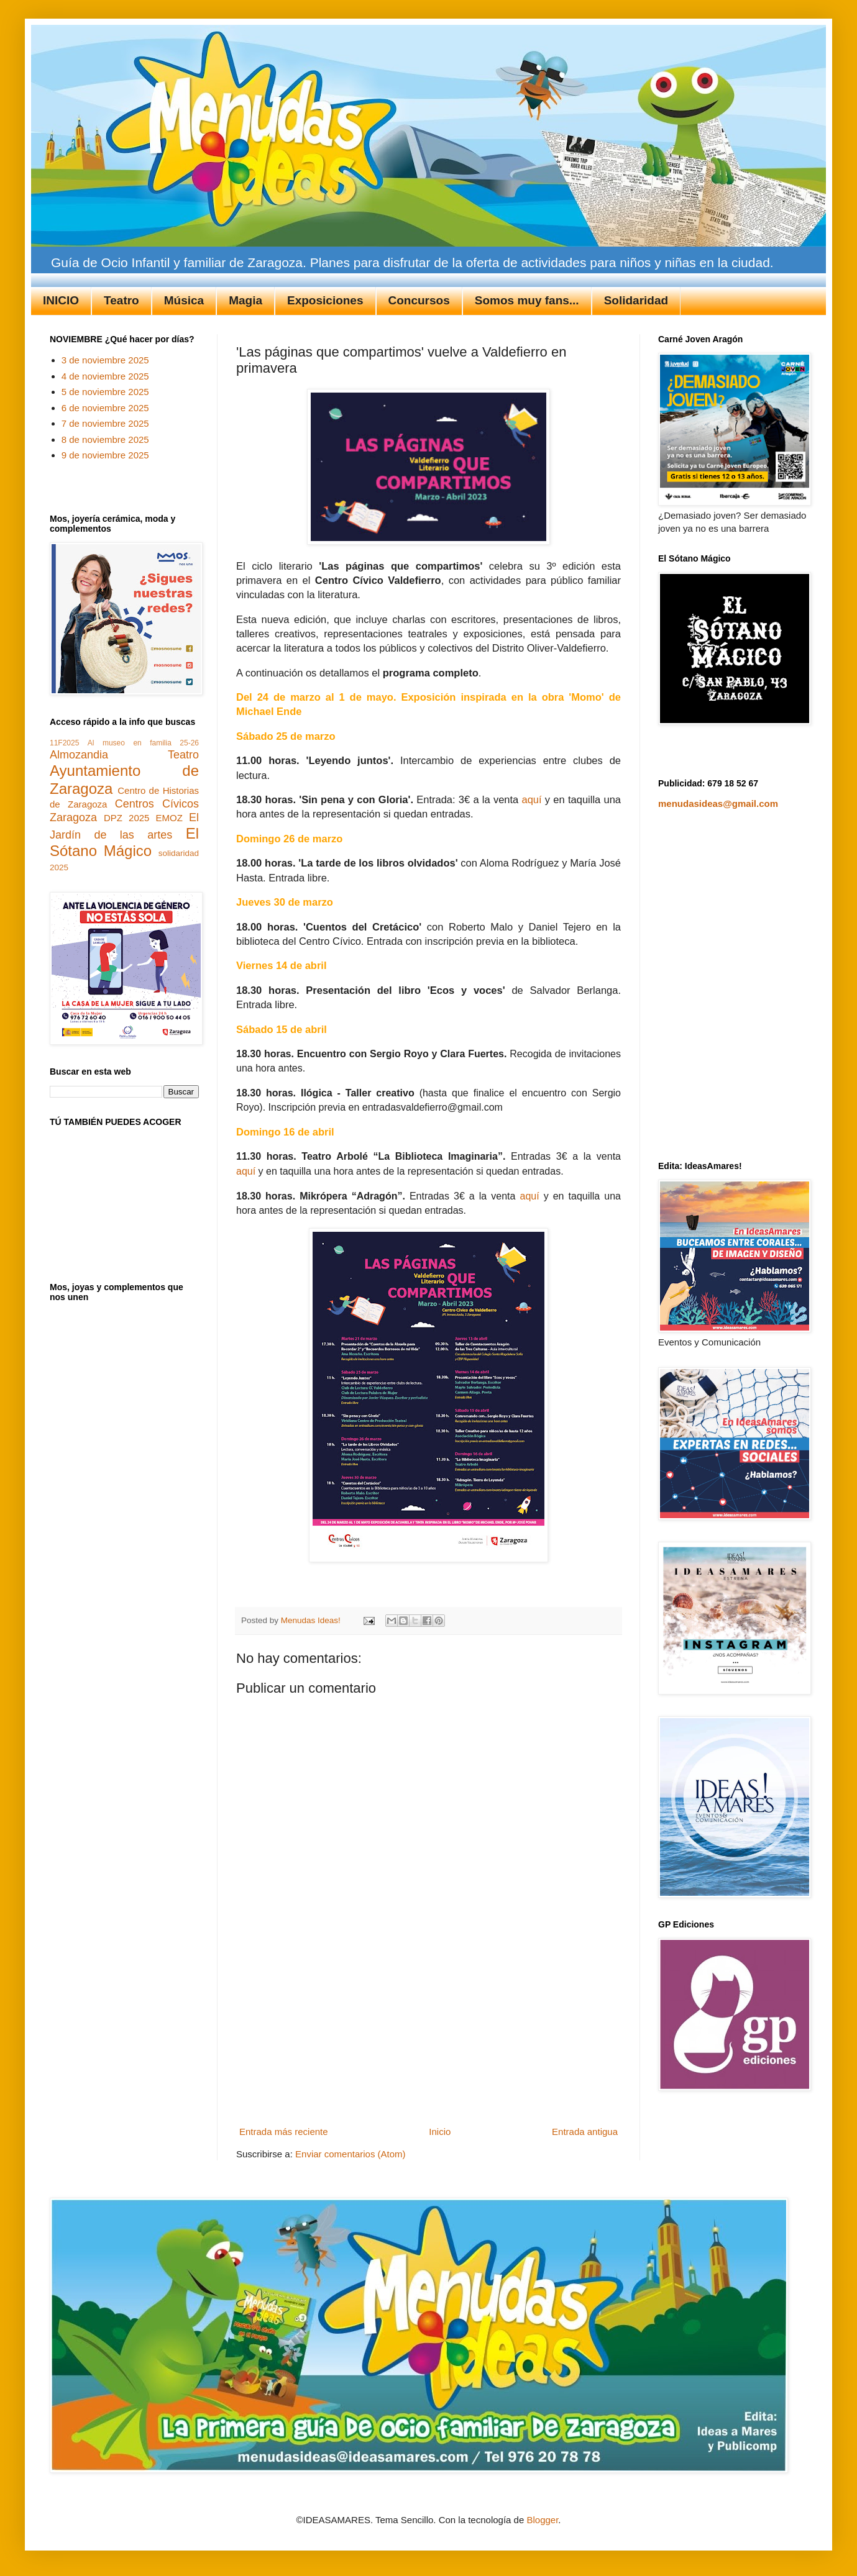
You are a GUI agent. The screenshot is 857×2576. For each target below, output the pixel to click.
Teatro (121, 300)
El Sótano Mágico (124, 842)
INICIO (61, 300)
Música (184, 300)
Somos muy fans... (527, 300)
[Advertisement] (428, 2044)
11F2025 (64, 743)
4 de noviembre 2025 (105, 376)
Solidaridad (636, 300)
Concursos (419, 300)
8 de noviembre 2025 (105, 439)
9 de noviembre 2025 (105, 455)
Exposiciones (325, 300)
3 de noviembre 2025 (105, 360)
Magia (245, 300)
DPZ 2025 (126, 817)
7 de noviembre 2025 (105, 423)
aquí (532, 799)
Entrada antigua (585, 2131)
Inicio (440, 2131)
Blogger (542, 2520)
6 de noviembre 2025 (105, 408)
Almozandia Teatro (124, 755)
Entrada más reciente (283, 2131)
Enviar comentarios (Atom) (350, 2154)
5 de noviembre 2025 (105, 391)
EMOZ (169, 817)
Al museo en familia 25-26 (143, 743)
